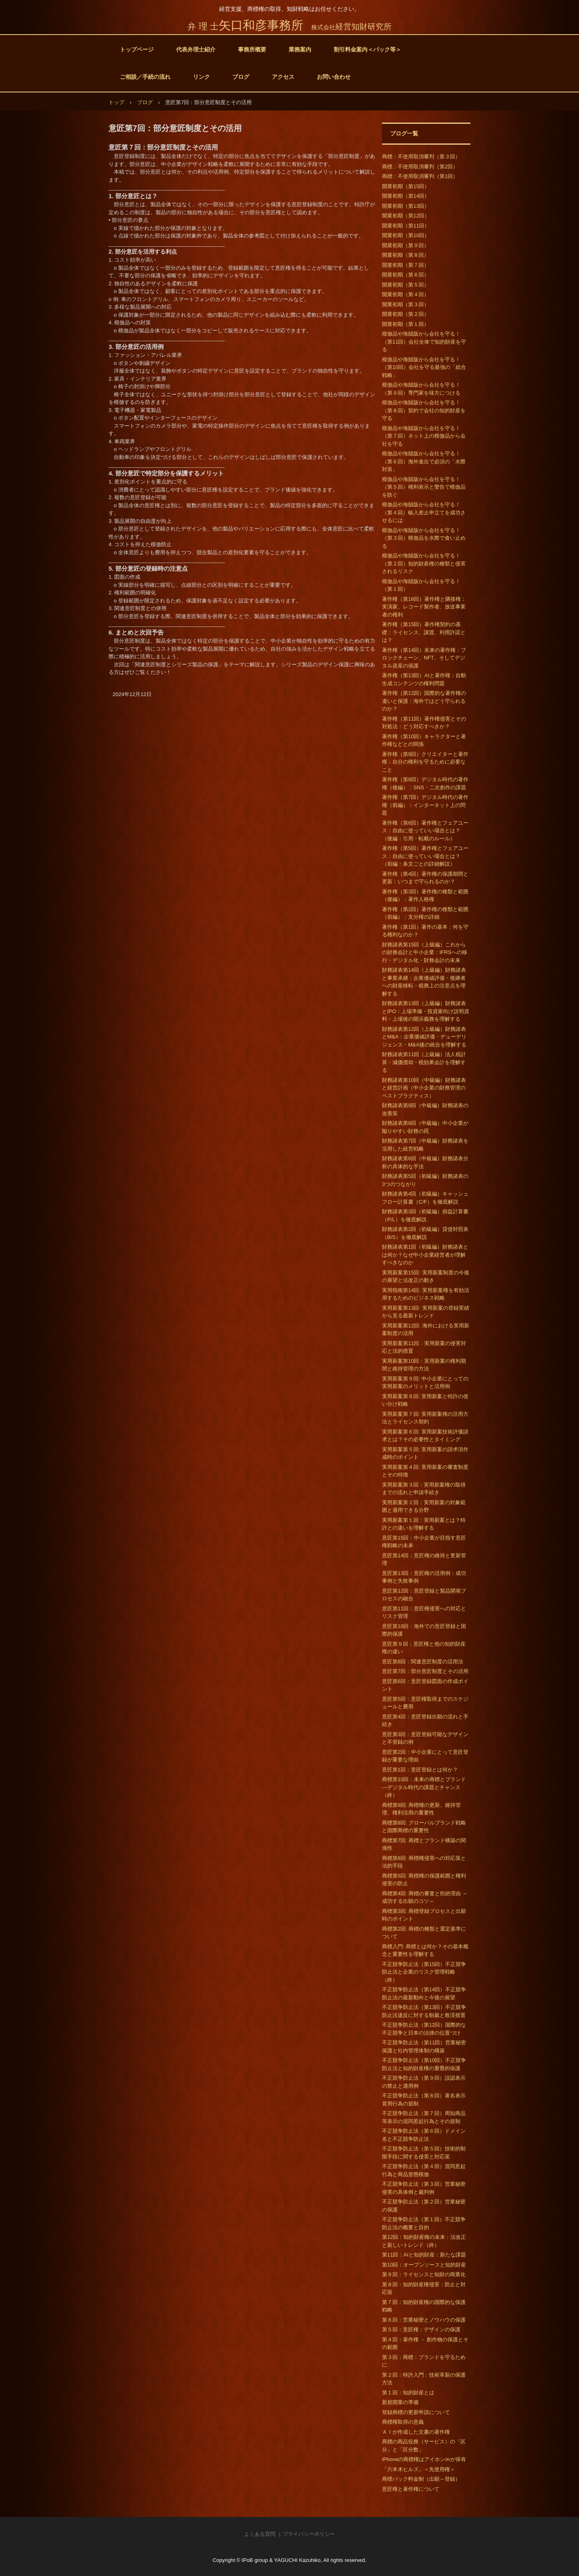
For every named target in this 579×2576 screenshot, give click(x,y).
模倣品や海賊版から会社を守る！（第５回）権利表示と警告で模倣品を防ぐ (424, 487)
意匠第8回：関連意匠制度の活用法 (422, 1662)
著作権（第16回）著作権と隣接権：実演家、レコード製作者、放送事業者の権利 (424, 607)
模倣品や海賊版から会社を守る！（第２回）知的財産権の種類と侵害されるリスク (424, 563)
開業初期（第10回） (405, 235)
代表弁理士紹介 (196, 49)
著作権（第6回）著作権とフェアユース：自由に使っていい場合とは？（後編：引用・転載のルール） (425, 831)
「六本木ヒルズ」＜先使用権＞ (418, 2469)
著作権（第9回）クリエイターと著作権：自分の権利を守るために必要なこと (425, 762)
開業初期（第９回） (405, 245)
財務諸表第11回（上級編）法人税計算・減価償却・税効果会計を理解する (424, 1062)
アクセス (283, 77)
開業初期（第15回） (405, 186)
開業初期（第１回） (405, 324)
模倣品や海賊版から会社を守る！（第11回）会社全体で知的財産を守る (424, 341)
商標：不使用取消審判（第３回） (421, 157)
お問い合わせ (334, 77)
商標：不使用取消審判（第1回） (420, 176)
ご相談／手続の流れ (145, 77)
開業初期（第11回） (405, 226)
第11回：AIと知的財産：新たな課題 (424, 2255)
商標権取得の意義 (403, 2422)
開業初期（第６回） (405, 275)
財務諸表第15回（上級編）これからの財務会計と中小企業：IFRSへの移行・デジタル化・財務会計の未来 (424, 952)
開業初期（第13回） (405, 206)
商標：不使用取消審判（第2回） (420, 167)
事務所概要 (252, 49)
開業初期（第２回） (405, 314)
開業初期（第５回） (405, 285)
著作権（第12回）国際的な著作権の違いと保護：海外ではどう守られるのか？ (424, 701)
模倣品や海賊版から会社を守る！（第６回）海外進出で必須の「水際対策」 (424, 461)
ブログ (240, 77)
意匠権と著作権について (410, 2489)
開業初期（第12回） (405, 216)
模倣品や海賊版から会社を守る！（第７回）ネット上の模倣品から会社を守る (424, 436)
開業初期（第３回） (405, 304)
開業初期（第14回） (405, 196)
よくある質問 (259, 2534)
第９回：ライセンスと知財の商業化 (424, 2274)
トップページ (137, 49)
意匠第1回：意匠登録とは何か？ (420, 1770)
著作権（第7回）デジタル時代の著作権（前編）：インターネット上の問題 (425, 805)
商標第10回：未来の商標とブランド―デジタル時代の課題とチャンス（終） (424, 1787)
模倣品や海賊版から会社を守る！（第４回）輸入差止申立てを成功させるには (424, 512)
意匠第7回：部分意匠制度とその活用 (425, 1671)
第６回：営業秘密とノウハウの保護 (424, 2320)
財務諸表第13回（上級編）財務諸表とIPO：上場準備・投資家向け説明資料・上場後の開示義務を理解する (425, 1011)
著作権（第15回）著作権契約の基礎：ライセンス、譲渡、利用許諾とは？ (424, 632)
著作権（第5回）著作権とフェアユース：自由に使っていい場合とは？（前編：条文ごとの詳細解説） (425, 856)
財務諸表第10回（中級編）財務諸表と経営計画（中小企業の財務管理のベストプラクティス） (424, 1088)
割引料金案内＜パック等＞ (367, 49)
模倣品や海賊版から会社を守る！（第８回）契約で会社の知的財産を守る (424, 410)
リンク (201, 77)
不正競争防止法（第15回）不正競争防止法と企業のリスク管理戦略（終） (424, 1972)
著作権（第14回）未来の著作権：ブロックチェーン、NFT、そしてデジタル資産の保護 (424, 658)
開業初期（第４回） (405, 294)
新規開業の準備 (400, 2402)
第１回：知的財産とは (408, 2393)
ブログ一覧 (404, 133)
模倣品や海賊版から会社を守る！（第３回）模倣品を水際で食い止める (424, 538)
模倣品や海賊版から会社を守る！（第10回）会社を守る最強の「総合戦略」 (424, 367)
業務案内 (300, 49)
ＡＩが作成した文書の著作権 (416, 2432)
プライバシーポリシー (309, 2534)
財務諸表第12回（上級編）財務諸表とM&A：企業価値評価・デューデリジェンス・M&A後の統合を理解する (424, 1037)
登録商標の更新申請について (416, 2412)
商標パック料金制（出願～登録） (421, 2479)
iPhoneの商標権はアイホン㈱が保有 (424, 2459)
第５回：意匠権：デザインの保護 (421, 2329)
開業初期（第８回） (405, 255)
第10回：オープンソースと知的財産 (424, 2265)
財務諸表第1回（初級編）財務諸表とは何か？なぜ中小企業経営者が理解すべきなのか (425, 1254)
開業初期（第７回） (405, 265)
